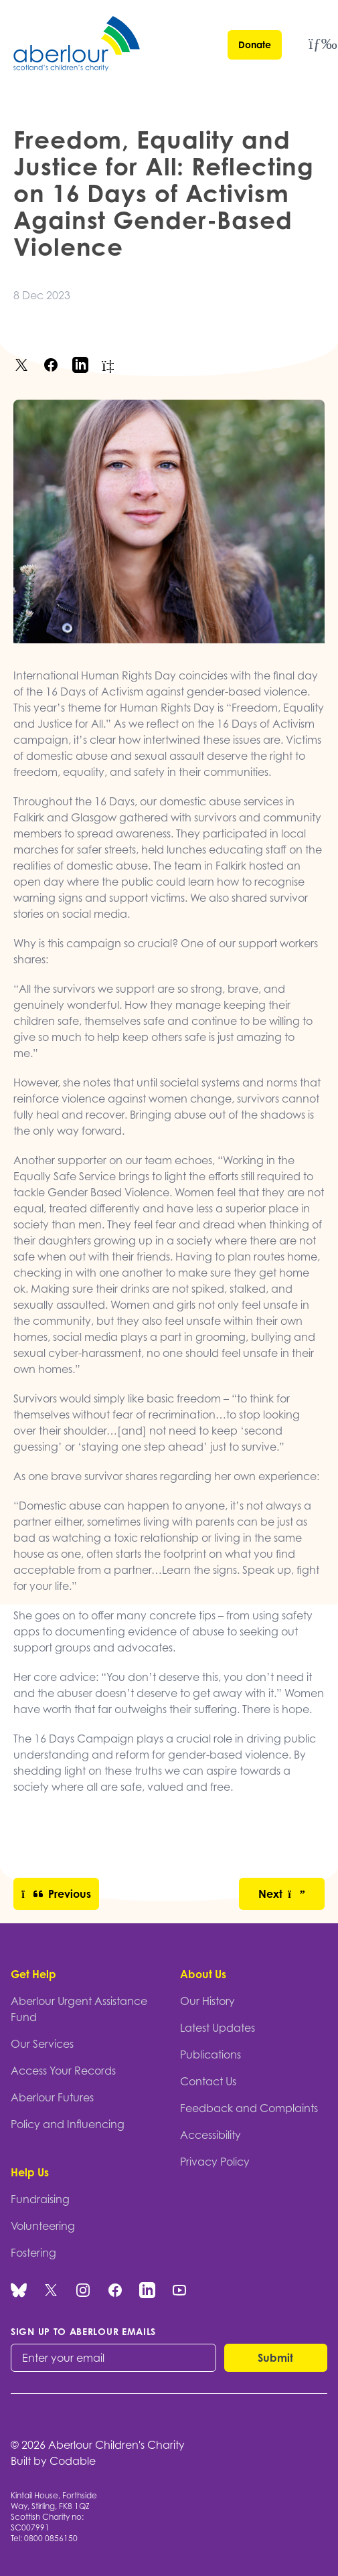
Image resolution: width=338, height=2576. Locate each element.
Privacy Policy (215, 2161)
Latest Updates (217, 2027)
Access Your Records (63, 2070)
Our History (207, 2001)
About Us (203, 1974)
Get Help (33, 1974)
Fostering (33, 2252)
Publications (210, 2054)
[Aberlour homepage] (77, 46)
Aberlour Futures (52, 2097)
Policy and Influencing (67, 2124)
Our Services (42, 2043)
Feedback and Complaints (249, 2108)
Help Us (30, 2172)
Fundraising (40, 2199)
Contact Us (208, 2081)
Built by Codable (53, 2461)
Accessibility (210, 2135)
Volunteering (43, 2226)
